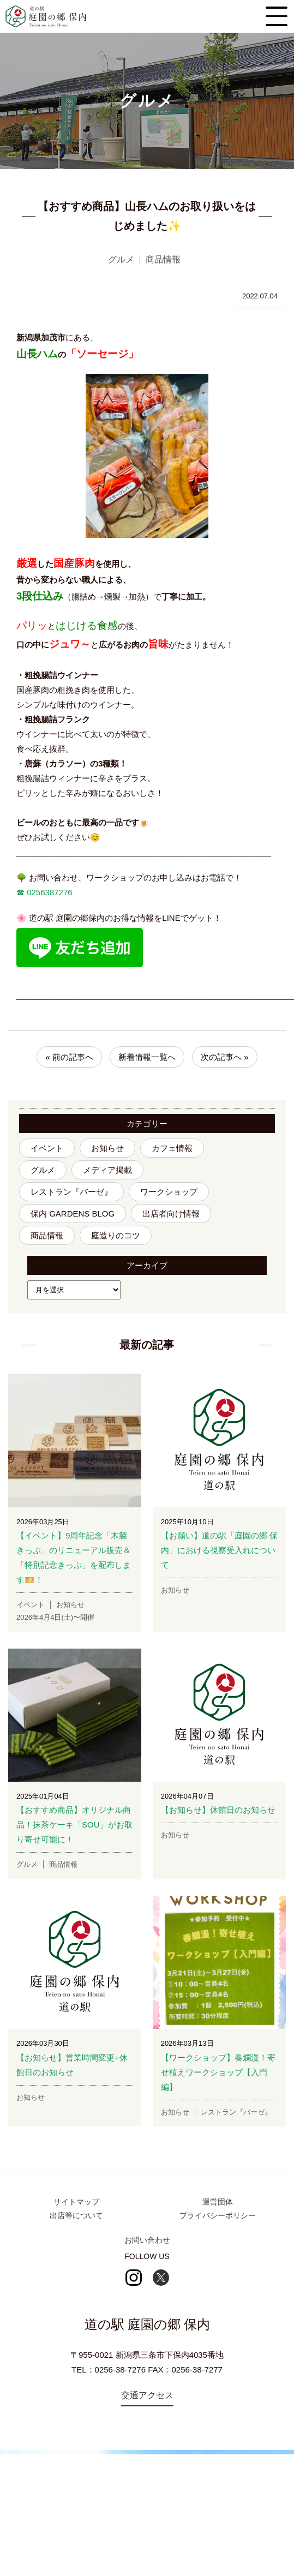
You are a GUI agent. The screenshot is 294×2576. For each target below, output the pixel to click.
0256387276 (49, 892)
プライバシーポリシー (217, 2215)
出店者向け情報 (171, 1213)
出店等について (76, 2215)
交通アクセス (147, 2395)
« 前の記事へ (69, 1057)
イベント (47, 1148)
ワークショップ (168, 1191)
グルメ (43, 1170)
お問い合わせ (147, 2240)
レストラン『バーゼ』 (71, 1191)
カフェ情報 (172, 1148)
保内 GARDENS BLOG (73, 1213)
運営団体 (217, 2201)
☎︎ (20, 892)
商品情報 (47, 1235)
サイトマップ (76, 2201)
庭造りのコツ (115, 1235)
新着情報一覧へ (147, 1057)
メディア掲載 (107, 1170)
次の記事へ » (225, 1057)
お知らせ (107, 1148)
